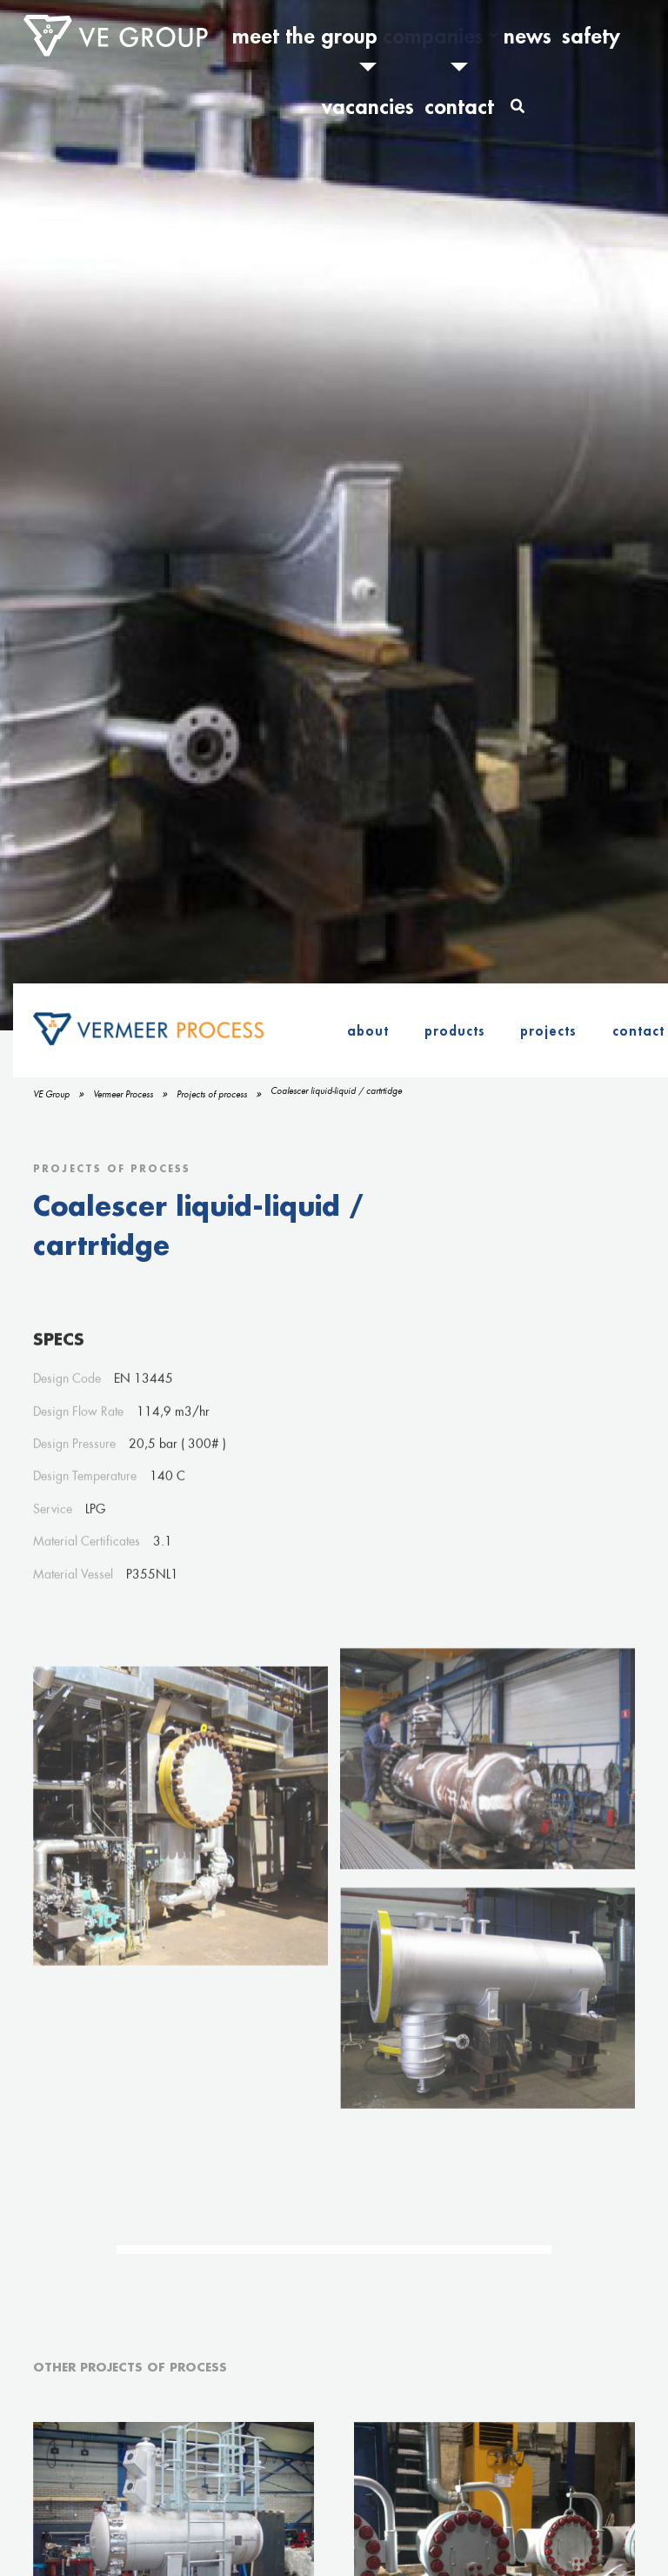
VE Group (51, 1094)
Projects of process (212, 1094)
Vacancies (530, 36)
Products (454, 1030)
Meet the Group (299, 36)
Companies (378, 36)
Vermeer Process (123, 1094)
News (437, 36)
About (368, 1030)
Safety (478, 36)
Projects (548, 1030)
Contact (585, 36)
